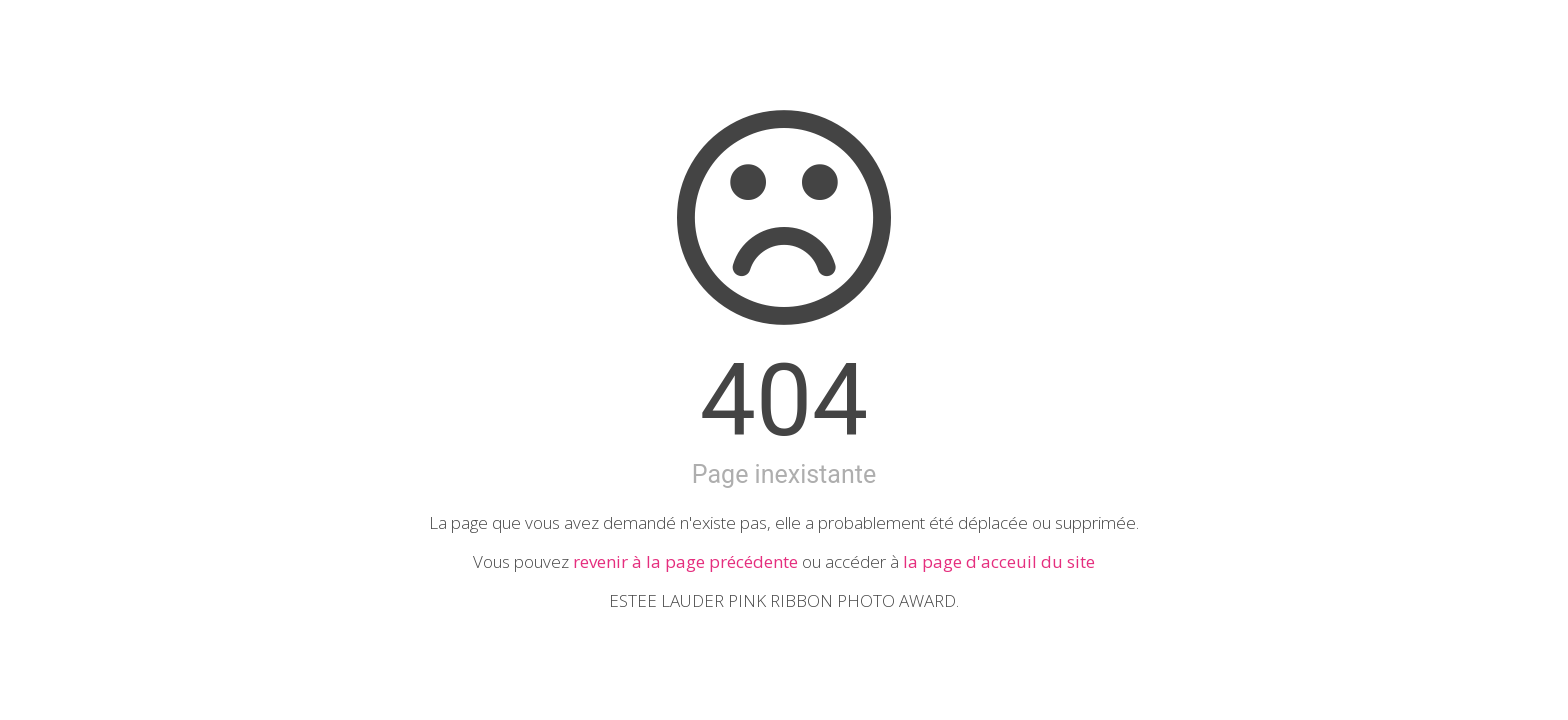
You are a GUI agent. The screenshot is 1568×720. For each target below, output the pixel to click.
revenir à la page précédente (685, 561)
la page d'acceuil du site (999, 561)
